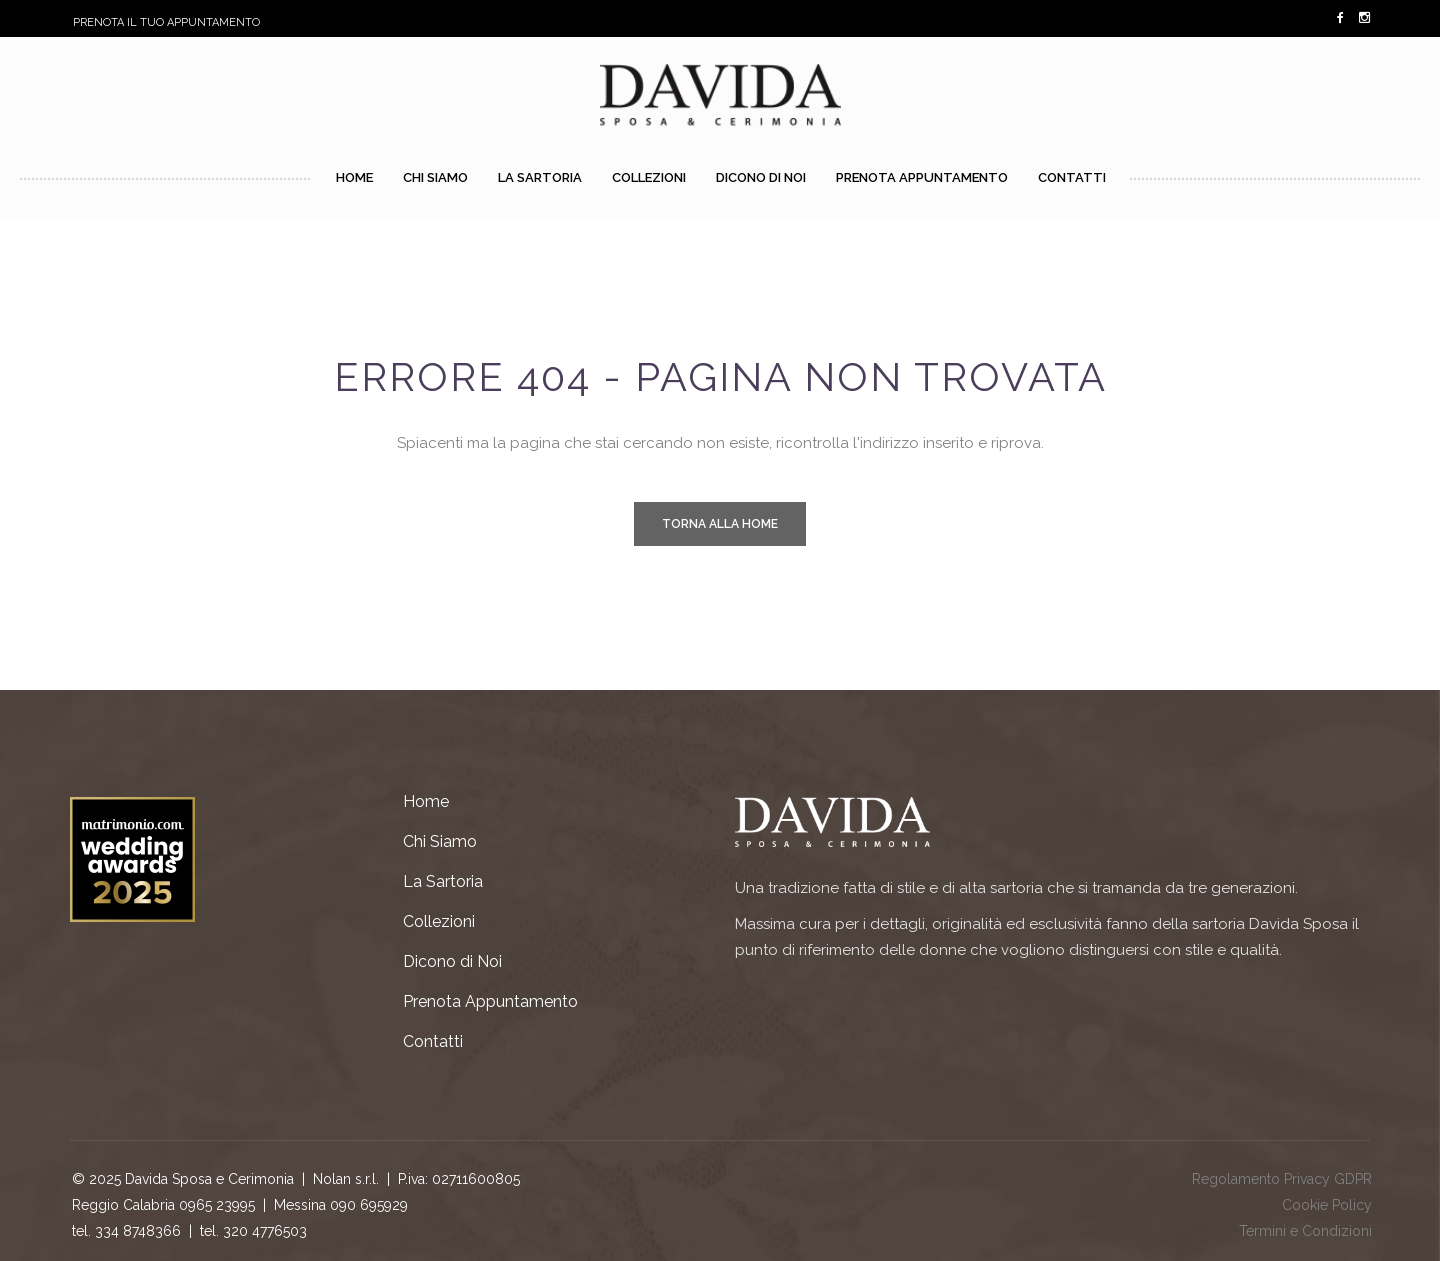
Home (426, 801)
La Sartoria (443, 881)
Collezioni (439, 921)
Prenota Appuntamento (490, 1001)
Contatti (433, 1041)
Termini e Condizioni (1305, 1231)
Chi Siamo (440, 841)
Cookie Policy (1327, 1205)
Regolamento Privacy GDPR (1282, 1179)
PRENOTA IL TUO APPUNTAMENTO (166, 22)
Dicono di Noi (452, 961)
